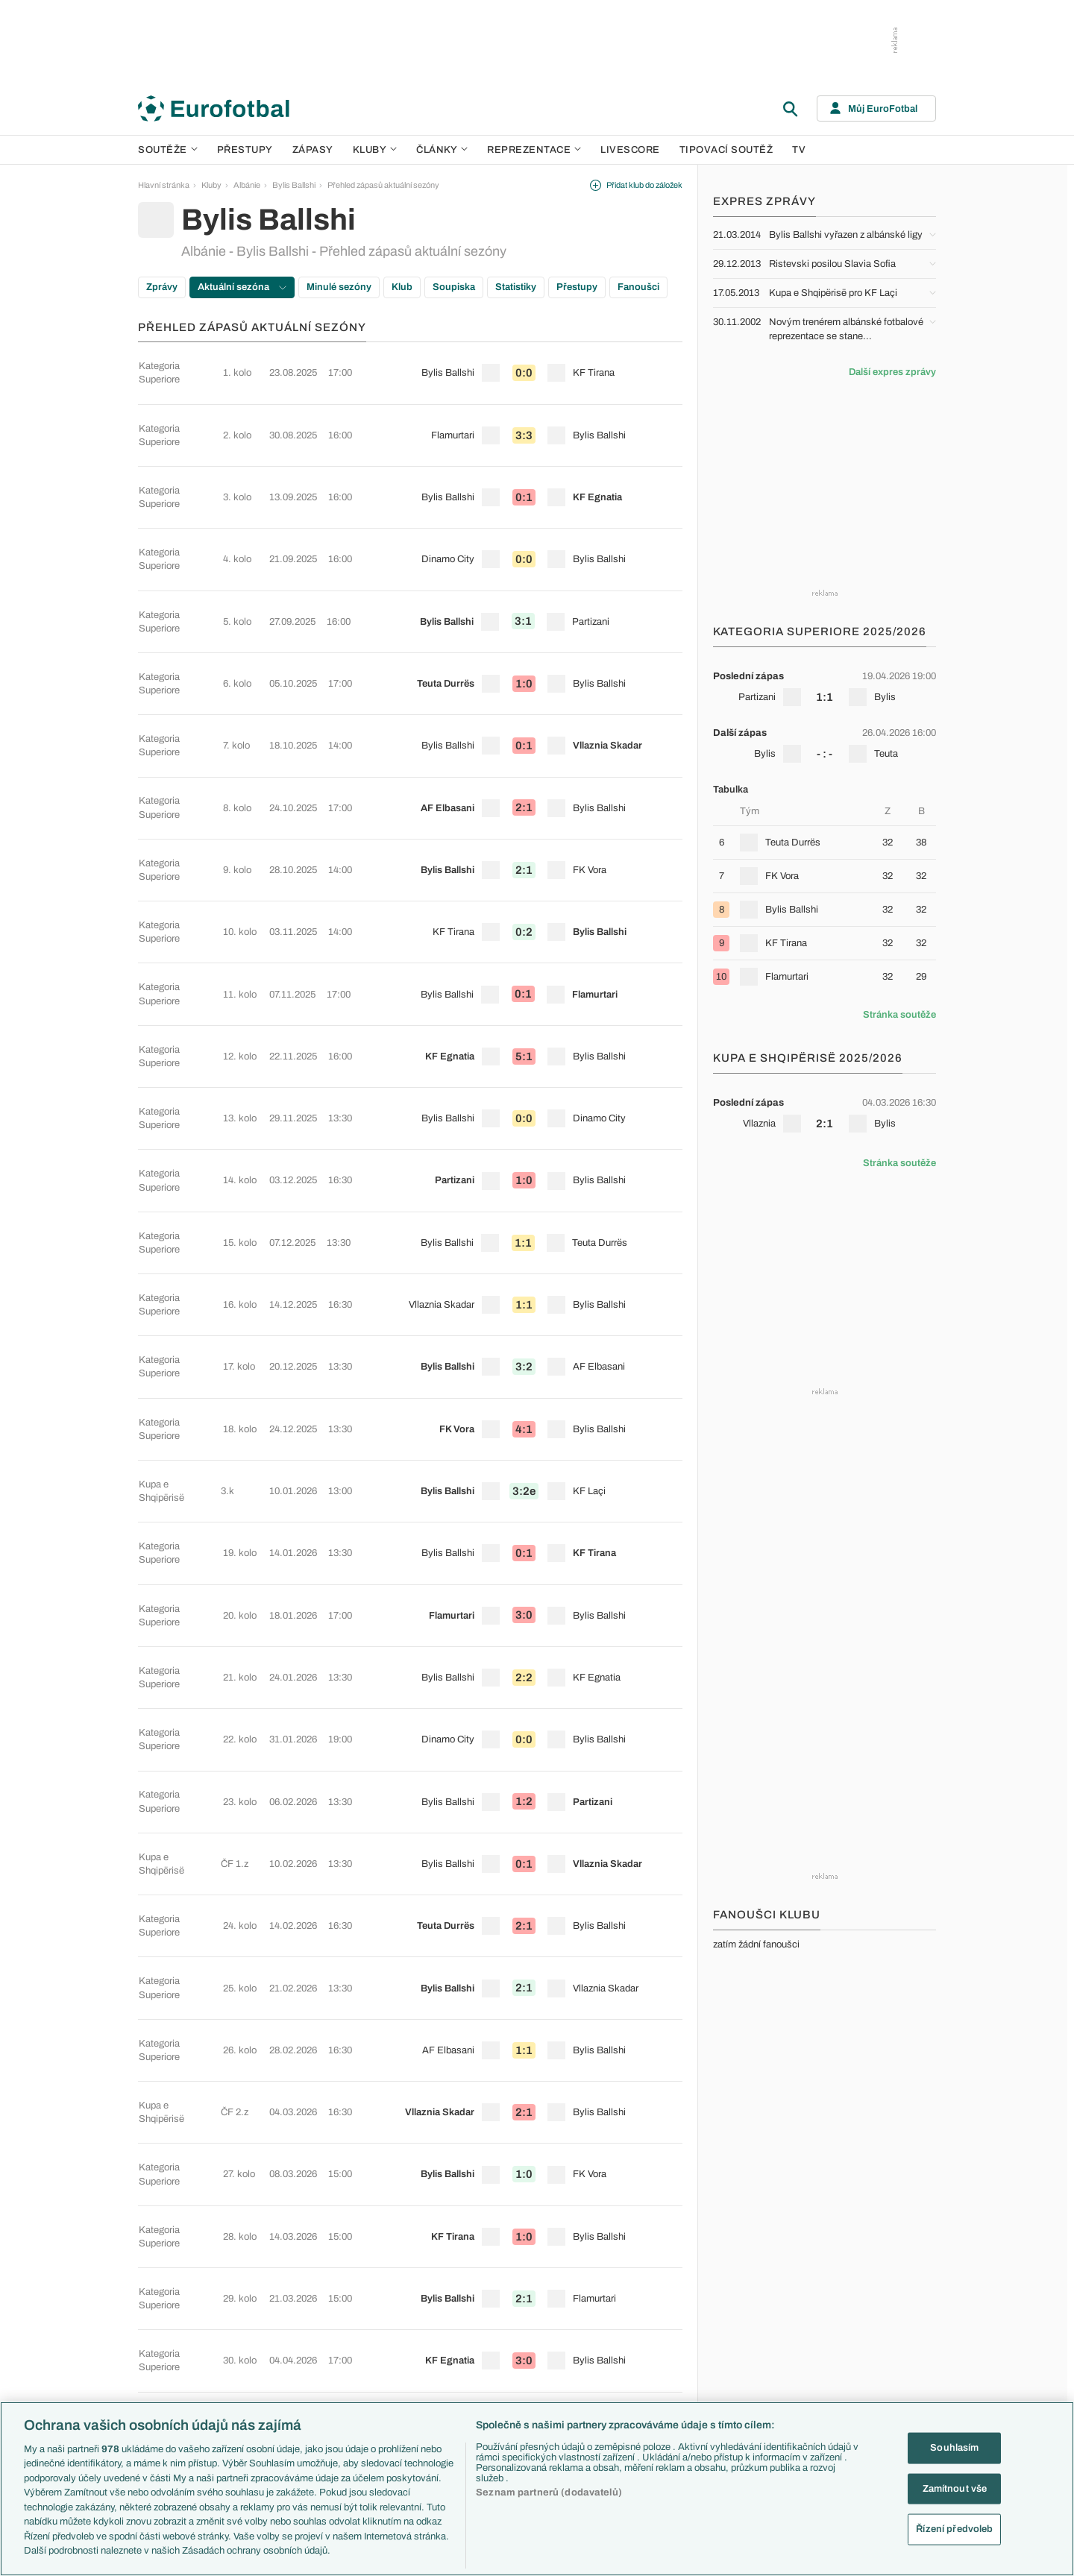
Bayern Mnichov (531, 2348)
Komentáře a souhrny (659, 2300)
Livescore (630, 150)
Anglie (752, 2300)
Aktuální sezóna (242, 287)
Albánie (246, 184)
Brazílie (754, 2396)
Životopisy (640, 2348)
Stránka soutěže (899, 1015)
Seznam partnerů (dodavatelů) (549, 2492)
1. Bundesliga (287, 2316)
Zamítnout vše (955, 2488)
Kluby (375, 150)
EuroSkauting (407, 2268)
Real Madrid (523, 2380)
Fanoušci (638, 287)
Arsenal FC (522, 2268)
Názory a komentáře (657, 2316)
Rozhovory (641, 2380)
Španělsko (760, 2364)
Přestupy (245, 150)
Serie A (276, 2300)
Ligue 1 (276, 2332)
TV (799, 150)
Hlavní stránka (163, 184)
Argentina (758, 2380)
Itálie (749, 2332)
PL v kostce (403, 2285)
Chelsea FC (523, 2285)
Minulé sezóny (339, 287)
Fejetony (637, 2332)
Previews (638, 2285)
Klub (402, 287)
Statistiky (515, 287)
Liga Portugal (286, 2380)
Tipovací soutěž (726, 150)
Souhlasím (954, 2448)
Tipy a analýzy (646, 2396)
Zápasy (312, 150)
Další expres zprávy (892, 372)
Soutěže (168, 150)
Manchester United (536, 2300)
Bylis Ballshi (293, 184)
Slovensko (760, 2285)
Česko (752, 2268)
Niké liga (278, 2364)
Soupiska (454, 287)
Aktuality (637, 2268)
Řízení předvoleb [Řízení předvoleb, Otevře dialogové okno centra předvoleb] (954, 2529)
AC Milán (518, 2316)
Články (634, 2253)
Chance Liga (285, 2348)
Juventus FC (525, 2332)
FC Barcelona (527, 2364)
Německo (758, 2348)
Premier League (291, 2268)
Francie (754, 2316)
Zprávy (162, 287)
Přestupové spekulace (423, 2332)
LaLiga (275, 2285)
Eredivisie (280, 2396)
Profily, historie (647, 2364)
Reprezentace (534, 150)
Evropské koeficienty (421, 2300)
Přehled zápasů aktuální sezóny (383, 184)
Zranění (396, 2348)
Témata (396, 2253)
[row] (410, 362)
